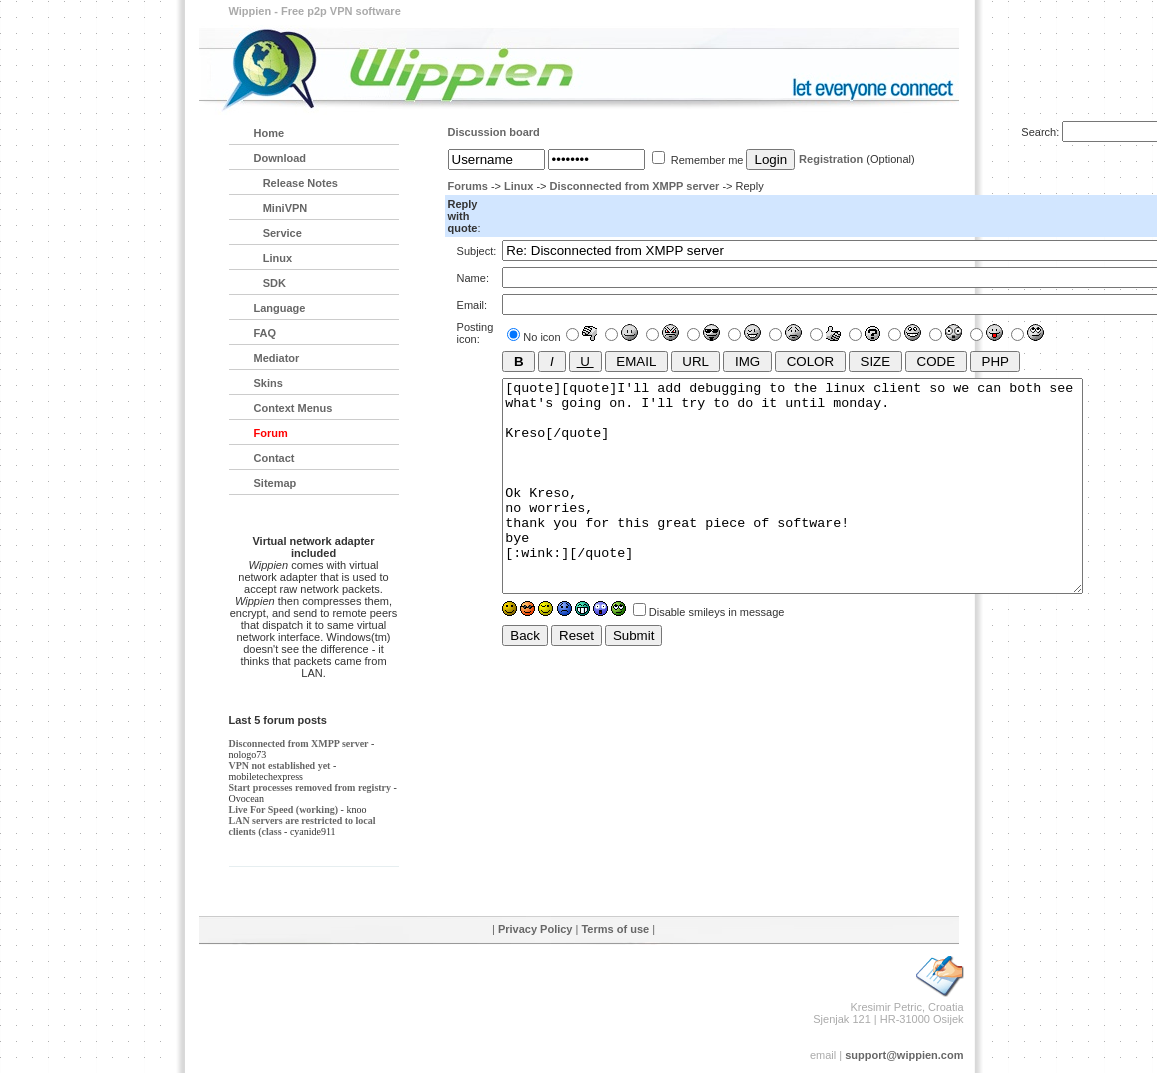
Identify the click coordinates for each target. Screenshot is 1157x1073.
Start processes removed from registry (310, 787)
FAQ (265, 333)
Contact (274, 458)
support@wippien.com (904, 1055)
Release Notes (296, 183)
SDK (270, 283)
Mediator (277, 358)
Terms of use (615, 929)
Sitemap (275, 483)
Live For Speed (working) (284, 809)
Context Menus (293, 408)
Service (278, 233)
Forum (271, 433)
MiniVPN (281, 208)
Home (269, 133)
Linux (518, 186)
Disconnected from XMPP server (635, 186)
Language (280, 308)
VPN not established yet (280, 765)
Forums (468, 186)
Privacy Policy (535, 929)
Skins (268, 383)
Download (280, 158)
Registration (831, 159)
